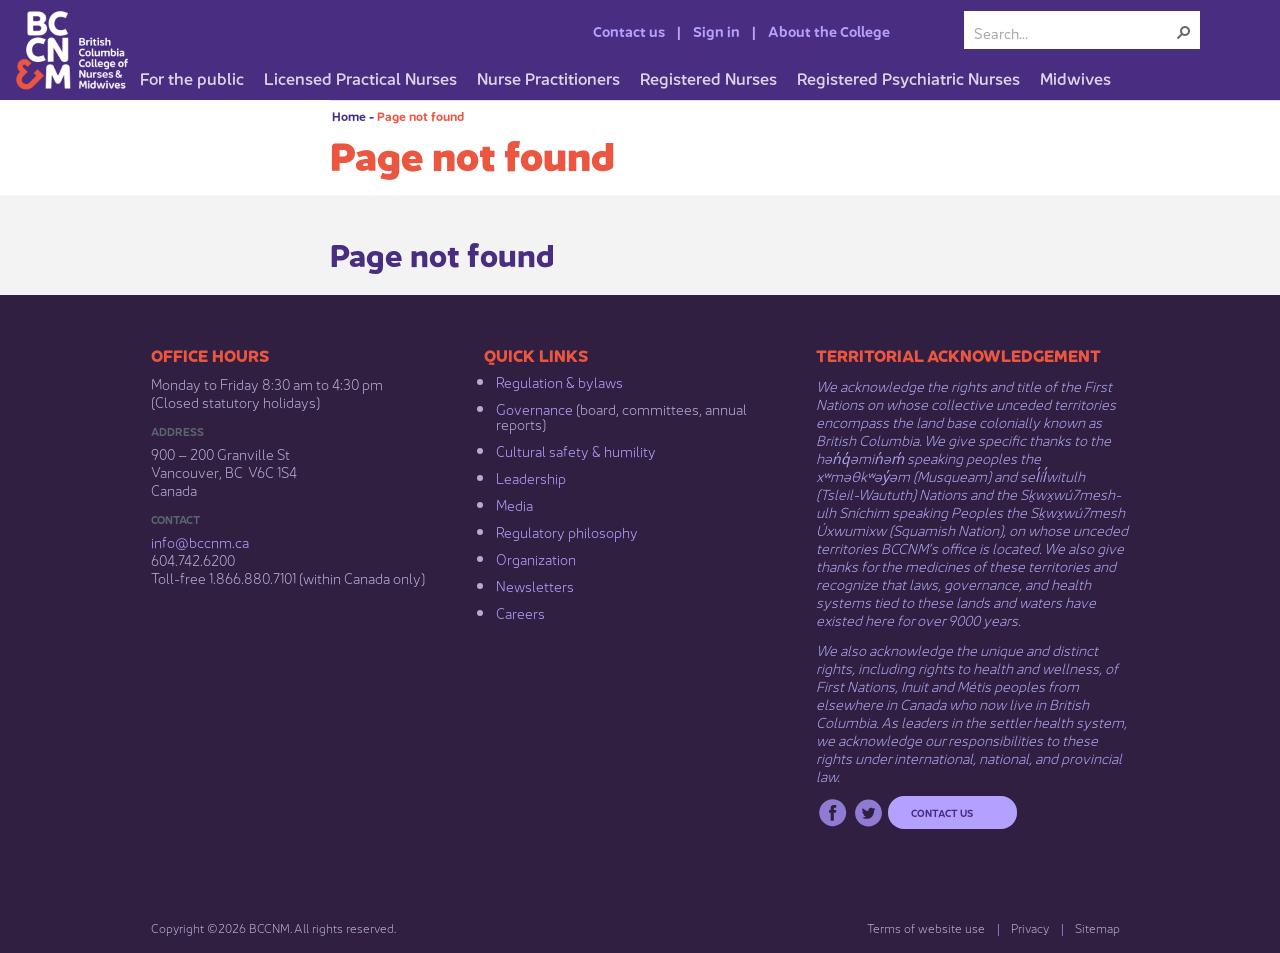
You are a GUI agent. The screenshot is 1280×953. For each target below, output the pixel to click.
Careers (520, 612)
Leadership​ (531, 477)
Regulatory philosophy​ (567, 531)
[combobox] (1074, 32)
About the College (829, 30)
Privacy (1030, 927)
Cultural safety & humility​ (576, 450)
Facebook (832, 812)
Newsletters (535, 585)
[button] (1184, 32)
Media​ (514, 504)
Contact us (629, 30)
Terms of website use (926, 927)
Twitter (868, 812)
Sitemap (1097, 927)
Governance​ (534, 408)
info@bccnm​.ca (200, 541)
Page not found (420, 115)
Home (349, 115)
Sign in (716, 30)
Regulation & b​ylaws (559, 381)
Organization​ (536, 558)
